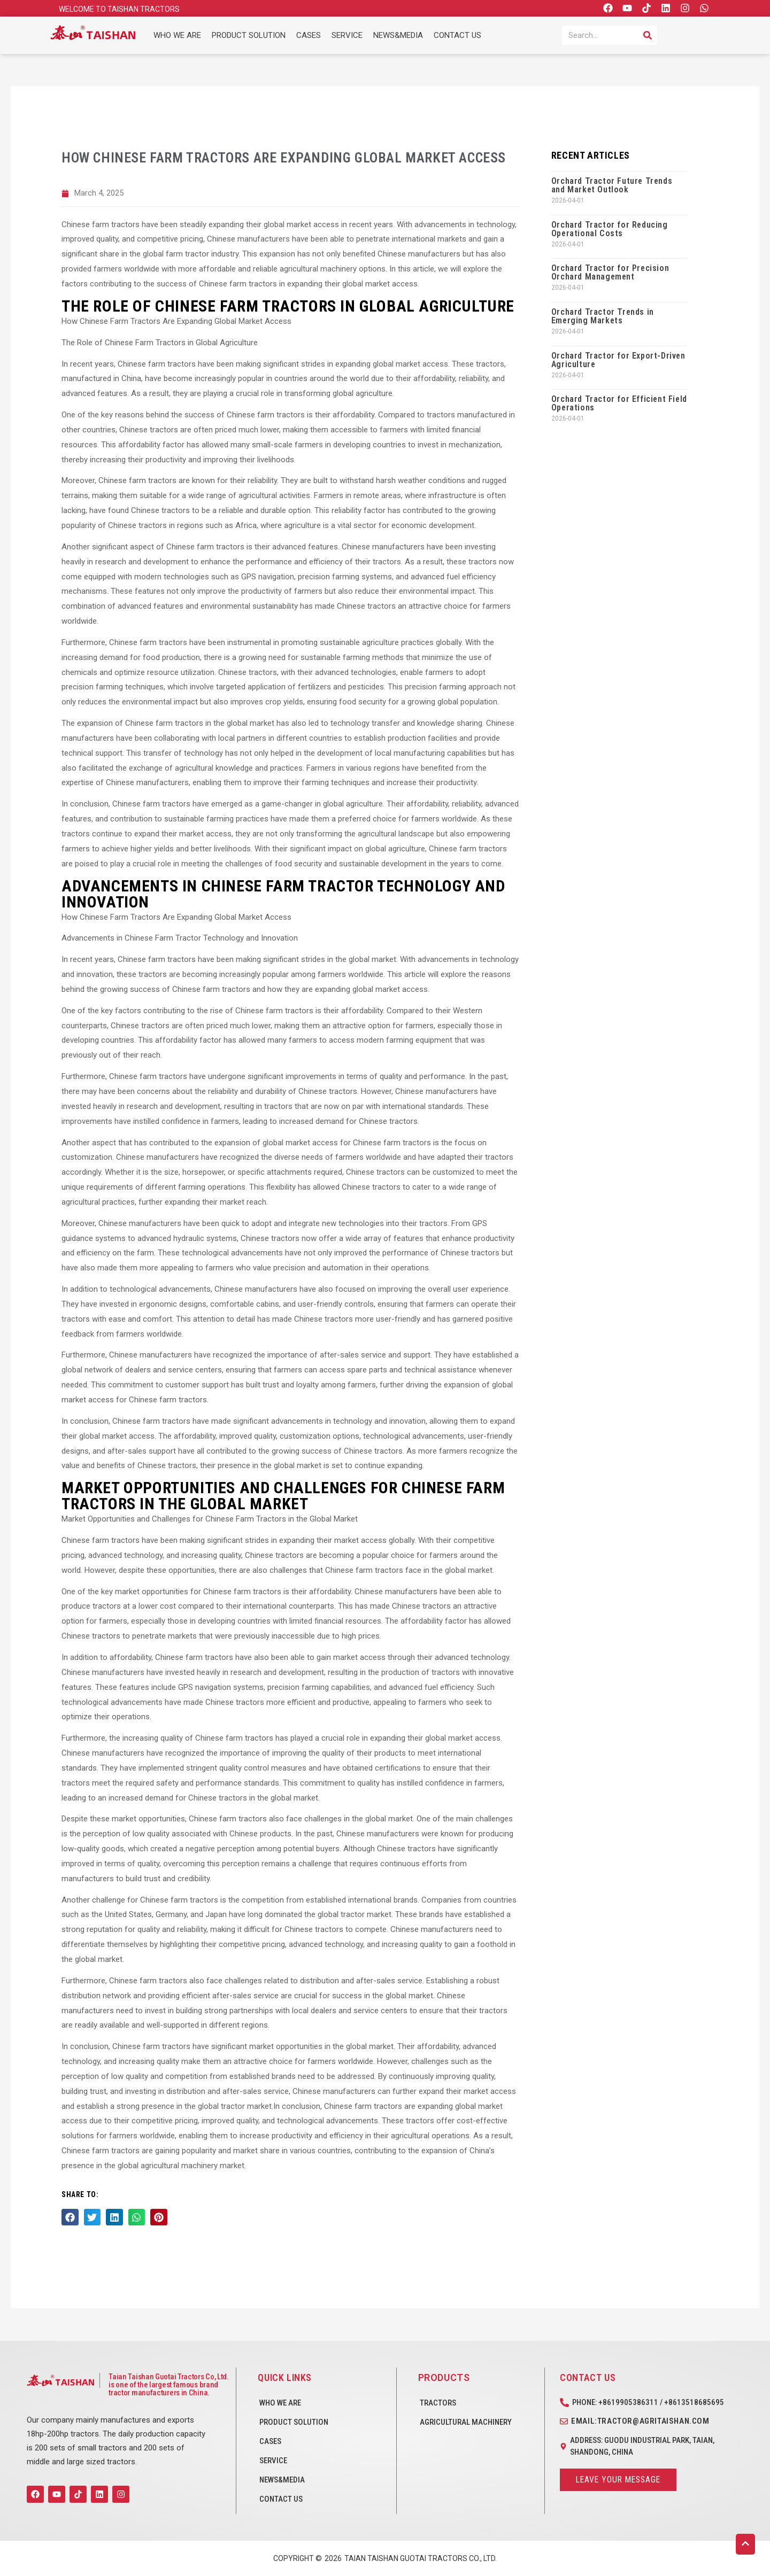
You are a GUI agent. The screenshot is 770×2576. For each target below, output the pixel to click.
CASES (308, 35)
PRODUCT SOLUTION (249, 35)
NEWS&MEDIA (398, 35)
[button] (70, 2217)
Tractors (438, 2403)
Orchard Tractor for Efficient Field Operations (619, 403)
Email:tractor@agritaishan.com (640, 2421)
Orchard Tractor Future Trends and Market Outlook (611, 185)
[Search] (647, 35)
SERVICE (347, 35)
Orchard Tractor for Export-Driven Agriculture (618, 360)
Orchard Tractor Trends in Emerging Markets (602, 316)
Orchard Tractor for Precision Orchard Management (610, 272)
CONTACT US (457, 35)
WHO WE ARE (177, 35)
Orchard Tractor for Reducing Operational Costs (609, 229)
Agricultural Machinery (466, 2422)
